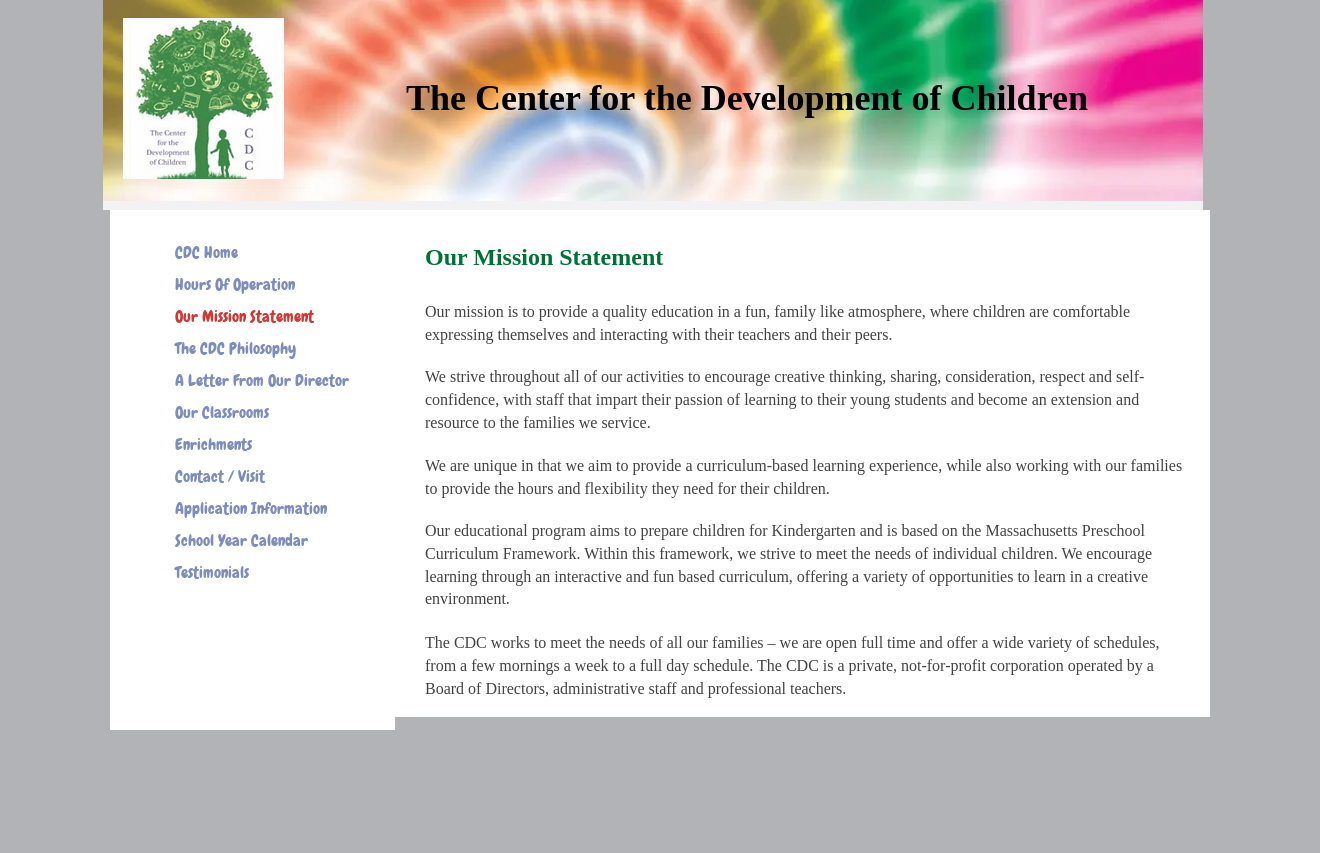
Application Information (251, 508)
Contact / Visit (220, 476)
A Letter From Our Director (262, 380)
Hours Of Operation (235, 284)
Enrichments (213, 444)
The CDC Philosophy (235, 348)
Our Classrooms (222, 412)
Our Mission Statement (244, 316)
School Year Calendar (241, 540)
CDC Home (206, 252)
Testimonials (212, 572)
